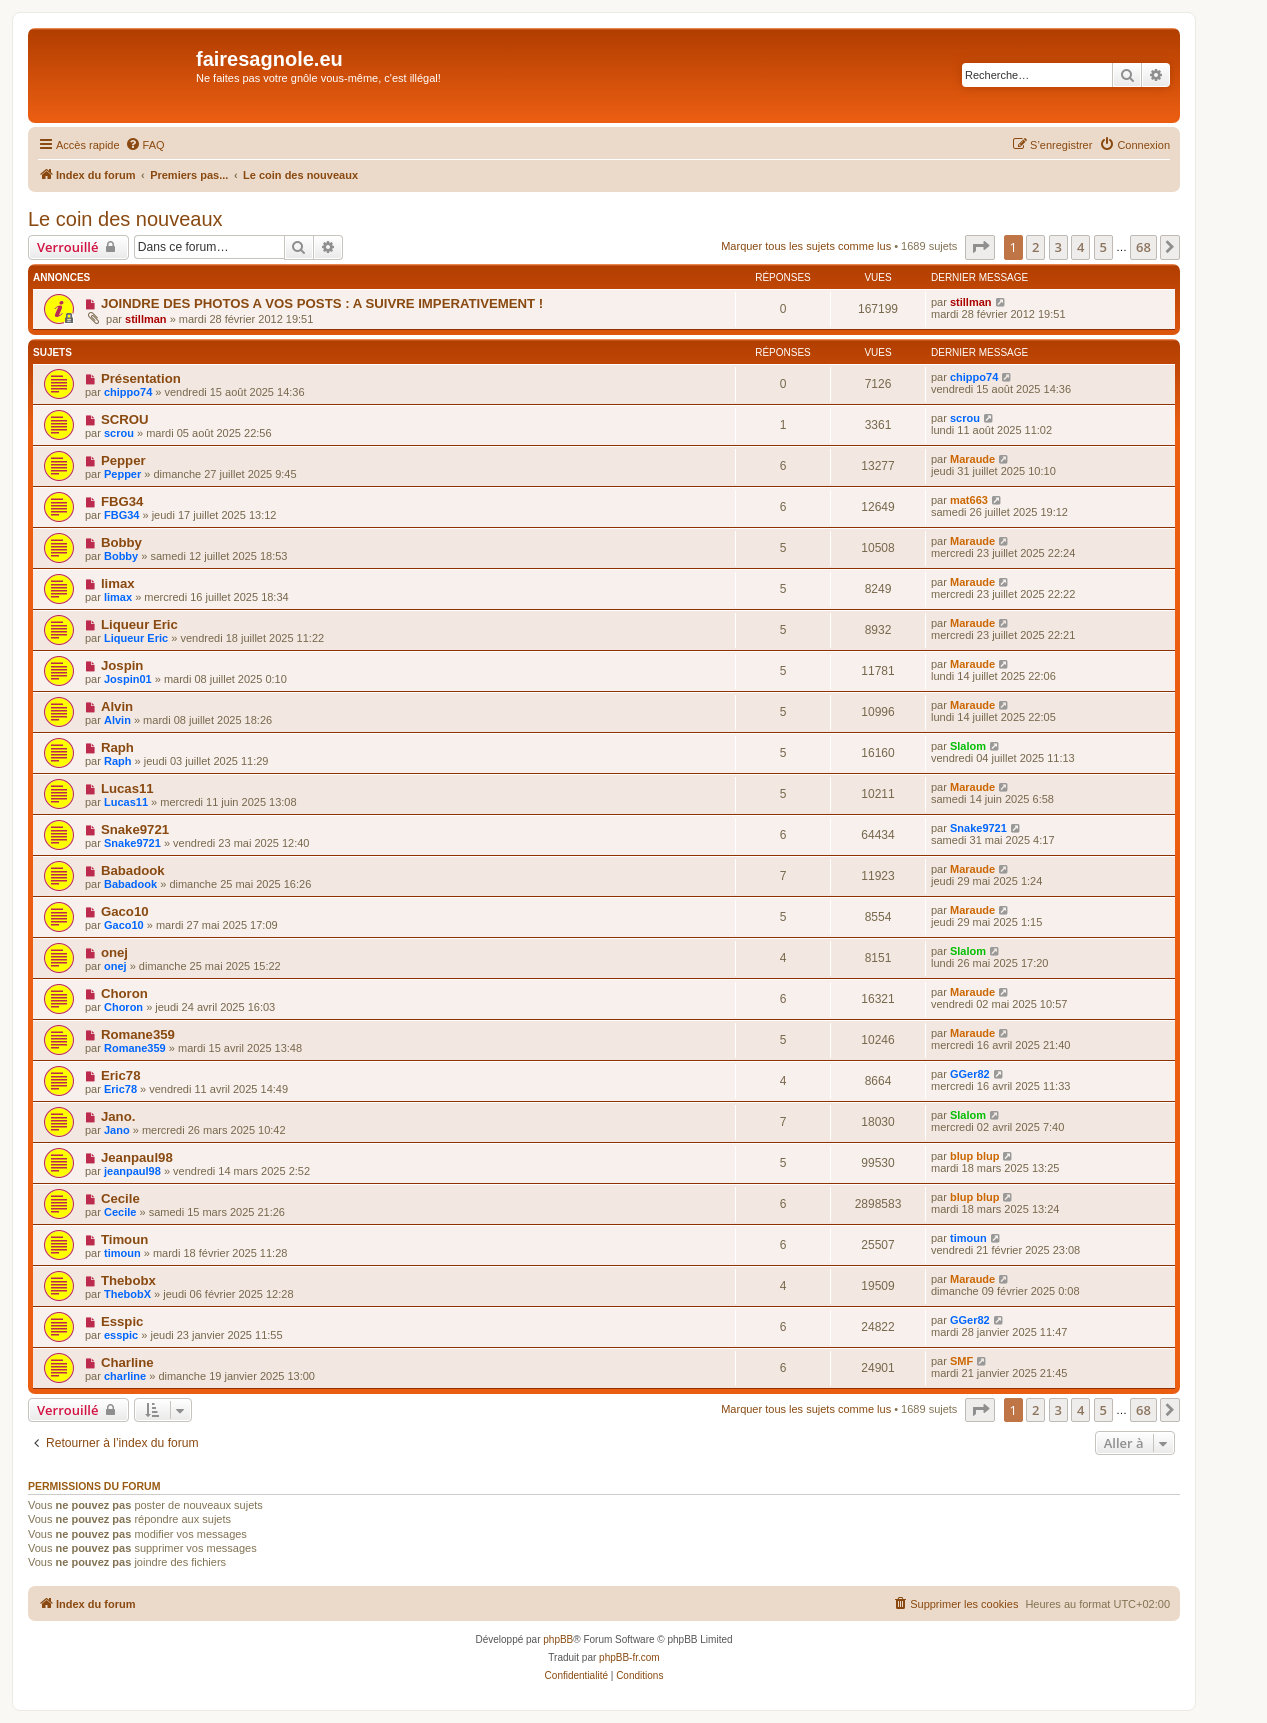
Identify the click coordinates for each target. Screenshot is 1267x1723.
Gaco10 (125, 911)
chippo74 (128, 392)
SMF (961, 1361)
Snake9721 (135, 829)
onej (114, 952)
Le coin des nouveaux (125, 219)
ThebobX (127, 1294)
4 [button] (1080, 247)
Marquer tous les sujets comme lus (806, 246)
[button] (980, 247)
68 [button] (1143, 247)
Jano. (118, 1116)
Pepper (123, 460)
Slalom (968, 746)
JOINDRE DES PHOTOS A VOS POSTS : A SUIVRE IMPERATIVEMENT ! (322, 303)
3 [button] (1058, 247)
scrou (119, 433)
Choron (124, 993)
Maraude (972, 459)
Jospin (122, 665)
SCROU (125, 419)
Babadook (133, 870)
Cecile (120, 1198)
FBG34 (122, 501)
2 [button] (1035, 247)
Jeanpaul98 (137, 1157)
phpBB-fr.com (629, 1657)
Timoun (124, 1239)
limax (118, 583)
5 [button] (1103, 247)
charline (125, 1376)
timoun (122, 1253)
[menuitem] (145, 145)
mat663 (969, 500)
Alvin (117, 706)
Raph (117, 747)
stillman (146, 319)
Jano (117, 1130)
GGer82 (970, 1074)
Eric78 (121, 1075)
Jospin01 (128, 679)
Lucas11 (127, 788)
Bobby (121, 542)
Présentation (141, 378)
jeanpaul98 (132, 1171)
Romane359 (138, 1034)
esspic (121, 1335)
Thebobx (128, 1280)
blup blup (974, 1156)
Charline (127, 1362)
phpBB (558, 1639)
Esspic (122, 1321)
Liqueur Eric (139, 624)
